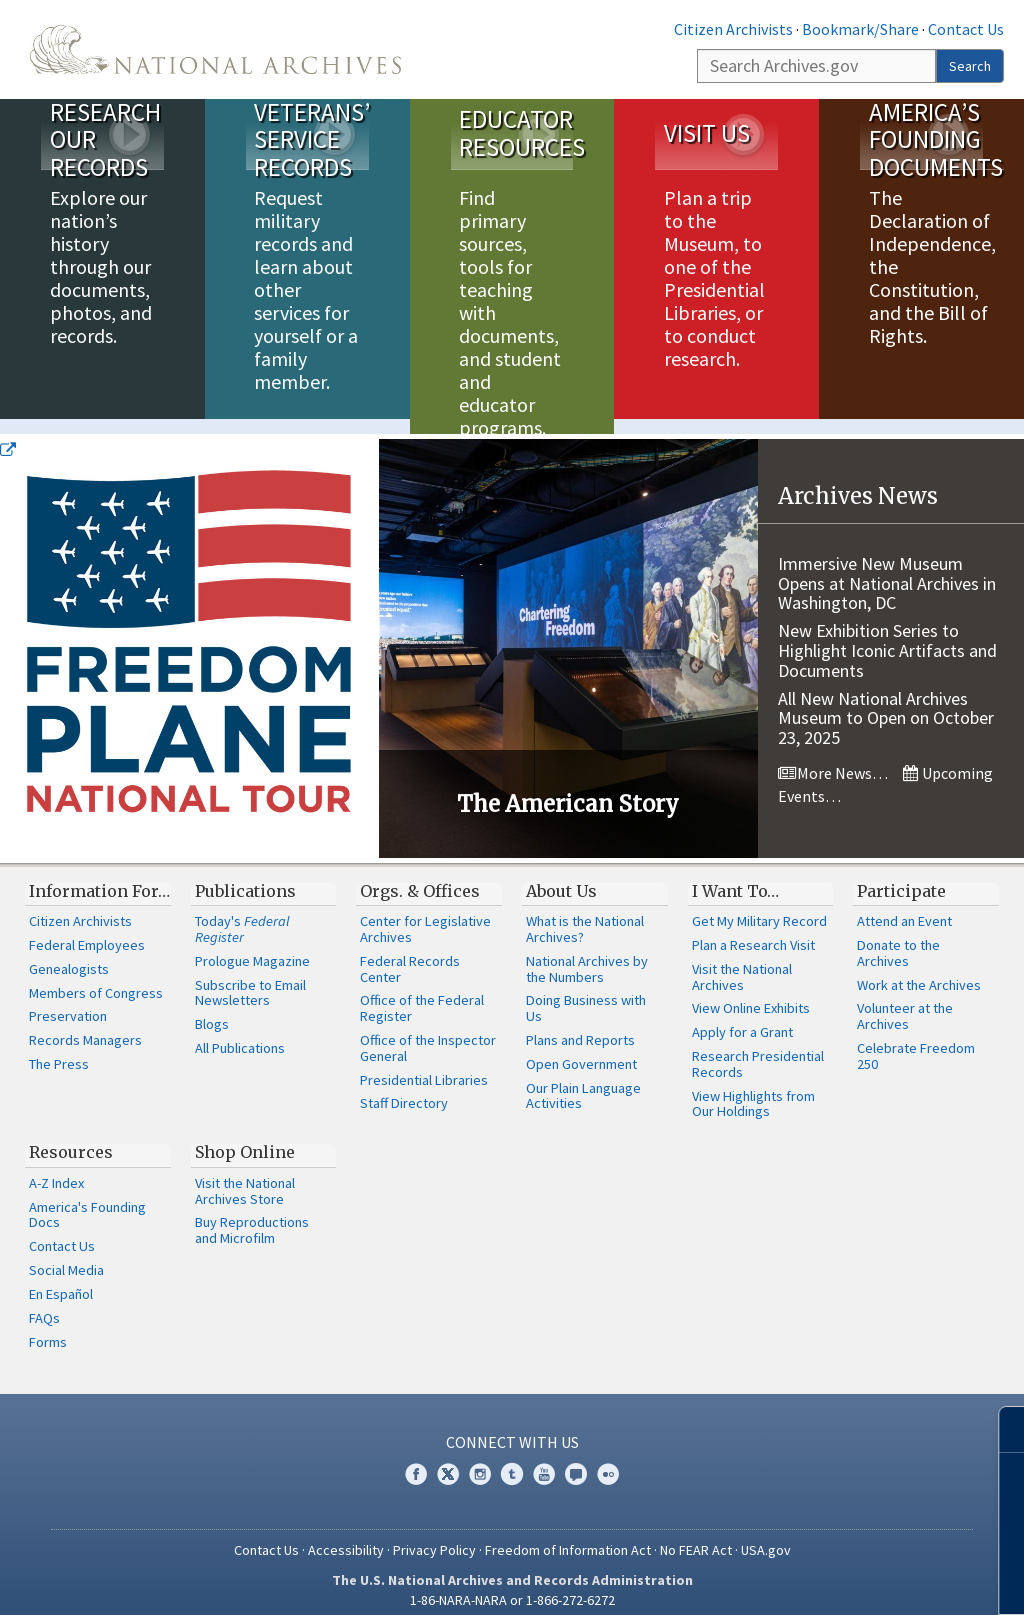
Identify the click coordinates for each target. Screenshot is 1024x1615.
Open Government (581, 1049)
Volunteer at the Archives (905, 1001)
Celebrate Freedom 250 (916, 1041)
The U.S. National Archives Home (215, 49)
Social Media (66, 1255)
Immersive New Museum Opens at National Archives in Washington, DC (887, 568)
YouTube (544, 1459)
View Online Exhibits (751, 993)
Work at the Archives (919, 970)
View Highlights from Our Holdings (753, 1089)
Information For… (99, 876)
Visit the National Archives (742, 962)
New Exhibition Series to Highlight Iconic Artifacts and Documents (887, 635)
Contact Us (966, 29)
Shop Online (245, 1137)
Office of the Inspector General (428, 1033)
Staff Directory (404, 1088)
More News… (833, 758)
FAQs (44, 1303)
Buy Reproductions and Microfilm (252, 1215)
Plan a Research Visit (753, 930)
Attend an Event (904, 906)
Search (970, 66)
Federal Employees (87, 930)
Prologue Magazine (252, 946)
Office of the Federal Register (422, 993)
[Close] (1000, 1429)
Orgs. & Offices (420, 876)
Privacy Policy (434, 1535)
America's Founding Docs (87, 1200)
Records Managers (85, 1025)
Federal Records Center (410, 954)
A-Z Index (56, 1168)
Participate (901, 876)
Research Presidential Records (758, 1049)
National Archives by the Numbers (587, 954)
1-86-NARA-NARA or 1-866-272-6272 (512, 1585)
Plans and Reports (580, 1025)
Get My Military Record (759, 906)
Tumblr (512, 1459)
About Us (561, 876)
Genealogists (69, 954)
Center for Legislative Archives (425, 914)
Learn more (846, 1579)
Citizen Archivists (733, 29)
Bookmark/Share (860, 29)
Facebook (416, 1459)
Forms (48, 1327)
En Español (61, 1279)
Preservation (68, 1001)
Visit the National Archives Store (245, 1176)
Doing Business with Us (586, 993)
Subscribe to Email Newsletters (250, 978)
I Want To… (735, 876)
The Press (59, 1049)
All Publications (240, 1033)
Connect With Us (512, 1427)
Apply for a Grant (742, 1017)
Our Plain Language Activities (583, 1081)
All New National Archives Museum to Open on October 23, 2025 (886, 703)
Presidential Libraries (424, 1065)
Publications (245, 876)
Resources (71, 1137)
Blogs (212, 1009)
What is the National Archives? (585, 914)
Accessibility (346, 1535)
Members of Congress (96, 978)
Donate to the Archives (898, 938)
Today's (242, 914)
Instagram (480, 1459)
